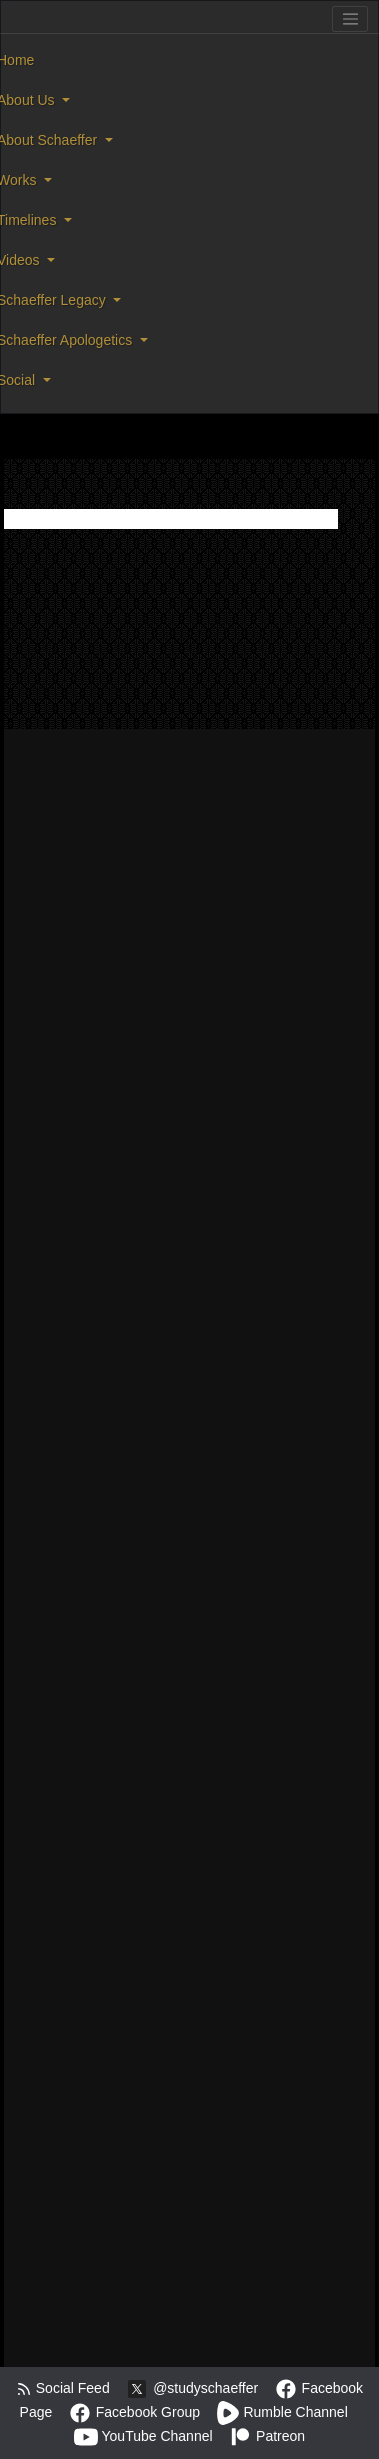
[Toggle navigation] (350, 19)
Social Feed (63, 2388)
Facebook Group (134, 2412)
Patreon (266, 2436)
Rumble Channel (282, 2412)
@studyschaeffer (191, 2388)
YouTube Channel (143, 2436)
